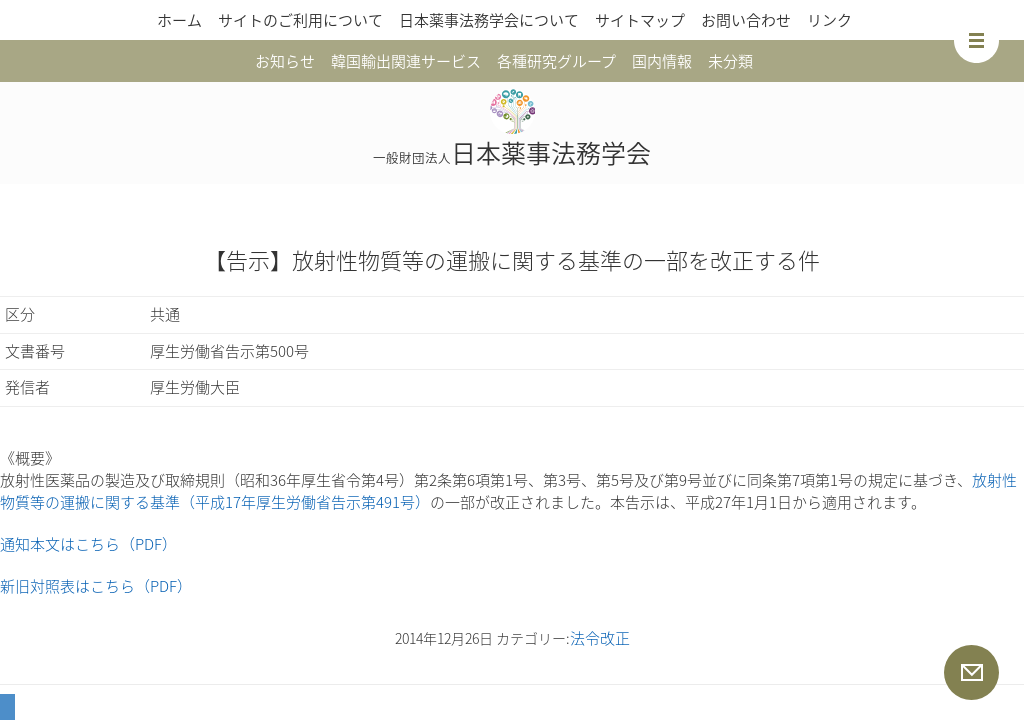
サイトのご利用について (300, 20)
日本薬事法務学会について (489, 20)
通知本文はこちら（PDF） (88, 544)
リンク (829, 20)
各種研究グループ (556, 61)
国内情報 (662, 61)
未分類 (730, 61)
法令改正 (600, 638)
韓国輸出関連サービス (406, 61)
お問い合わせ (746, 20)
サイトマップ (640, 20)
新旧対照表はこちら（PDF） (96, 586)
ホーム (179, 20)
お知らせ (285, 61)
